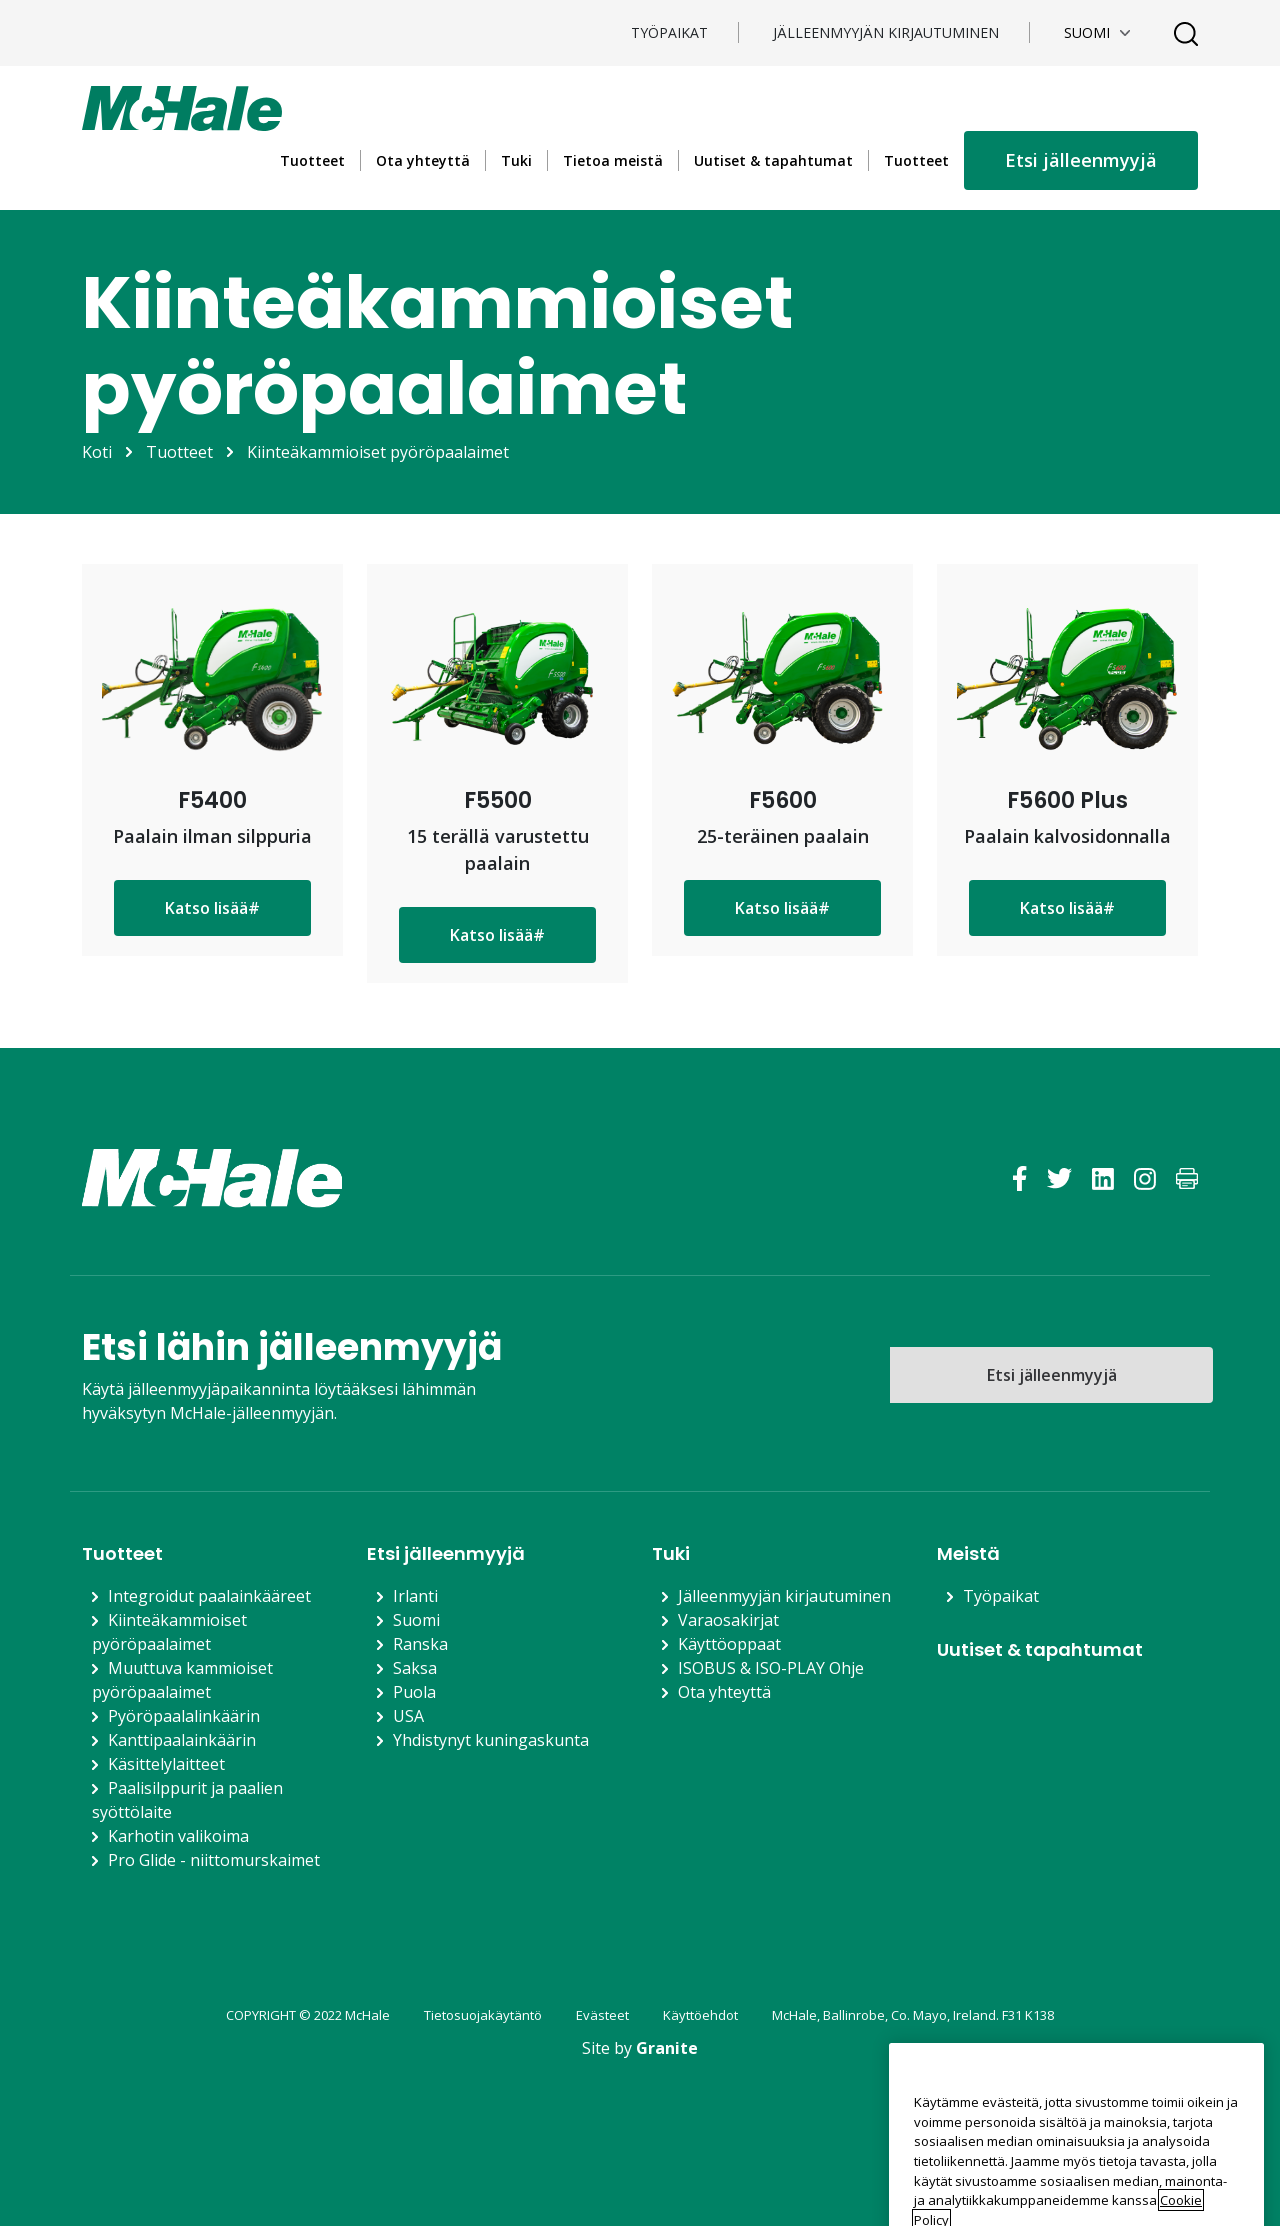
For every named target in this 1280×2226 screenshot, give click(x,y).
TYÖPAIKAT (669, 32)
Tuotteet (312, 160)
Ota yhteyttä (423, 160)
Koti (97, 452)
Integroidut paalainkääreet (209, 1596)
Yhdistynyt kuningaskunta (491, 1740)
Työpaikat (1001, 1596)
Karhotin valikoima (178, 1836)
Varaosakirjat (728, 1620)
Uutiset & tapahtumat (773, 160)
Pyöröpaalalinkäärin (184, 1716)
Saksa (415, 1668)
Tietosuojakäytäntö (483, 2015)
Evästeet (602, 2015)
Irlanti (415, 1596)
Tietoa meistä (613, 160)
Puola (414, 1692)
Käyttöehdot (700, 2015)
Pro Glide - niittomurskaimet (214, 1860)
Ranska (420, 1644)
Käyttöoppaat (729, 1644)
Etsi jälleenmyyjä (1081, 160)
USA (408, 1716)
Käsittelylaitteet (166, 1764)
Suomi (416, 1620)
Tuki (516, 160)
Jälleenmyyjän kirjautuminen (886, 32)
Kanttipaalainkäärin (182, 1740)
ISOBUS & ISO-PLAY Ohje (771, 1668)
